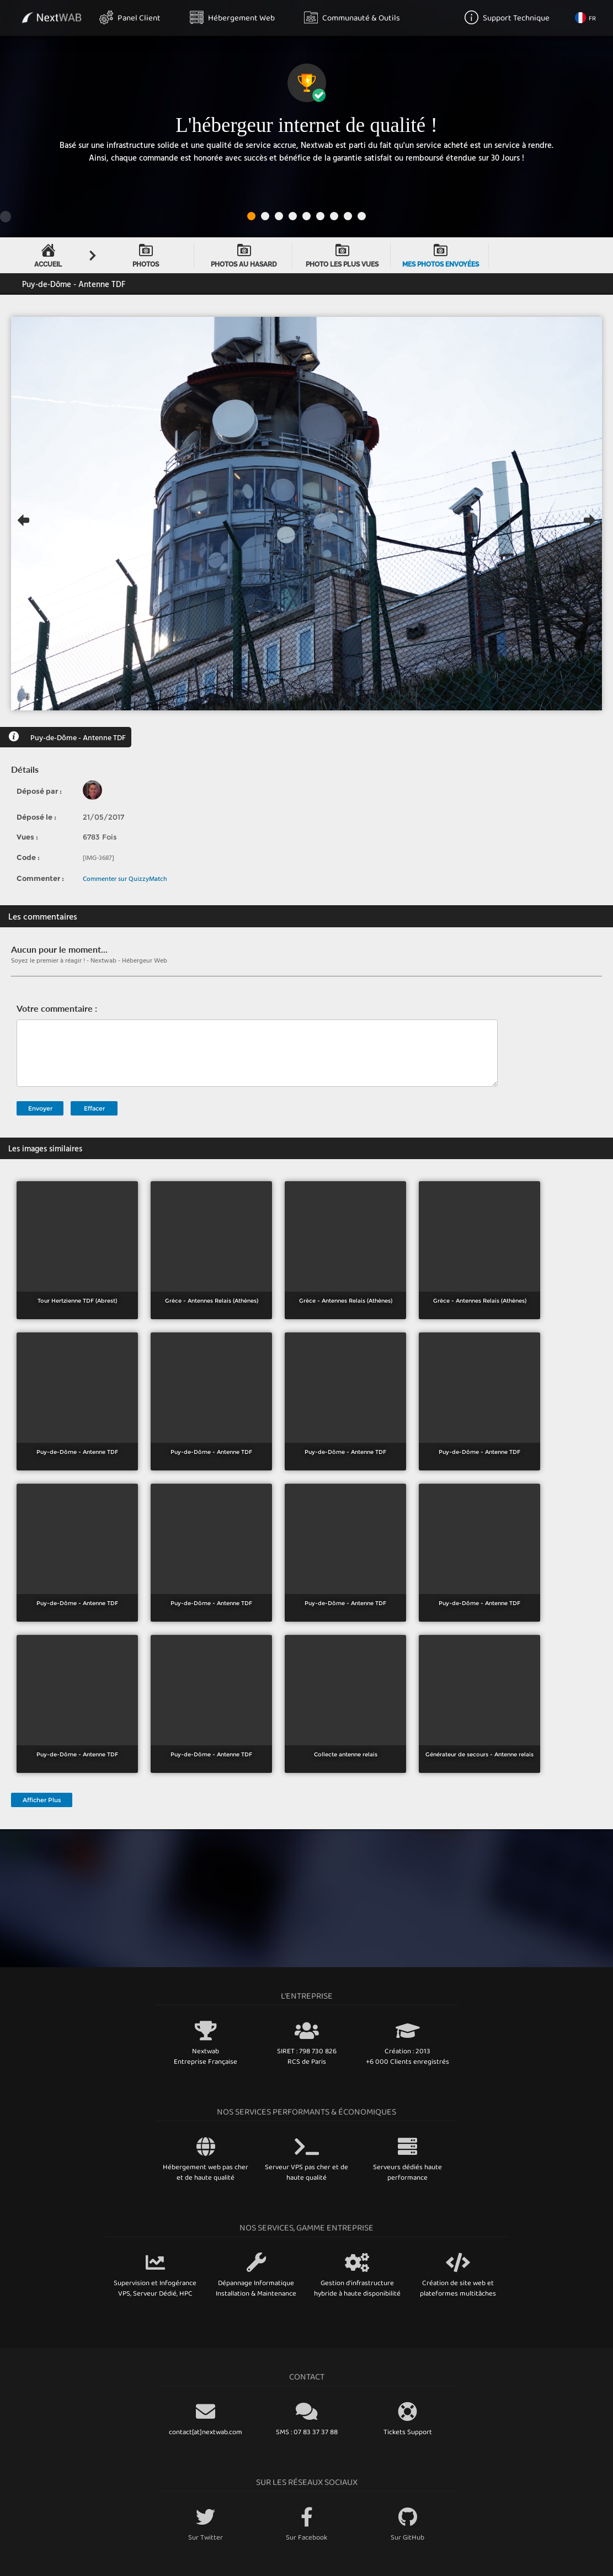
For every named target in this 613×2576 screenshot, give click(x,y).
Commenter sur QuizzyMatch (125, 878)
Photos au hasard (244, 255)
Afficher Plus (42, 1800)
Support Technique (507, 17)
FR (585, 17)
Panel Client (130, 17)
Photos (145, 255)
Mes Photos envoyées (440, 255)
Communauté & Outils (352, 17)
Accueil (48, 255)
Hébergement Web (232, 17)
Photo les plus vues (342, 255)
